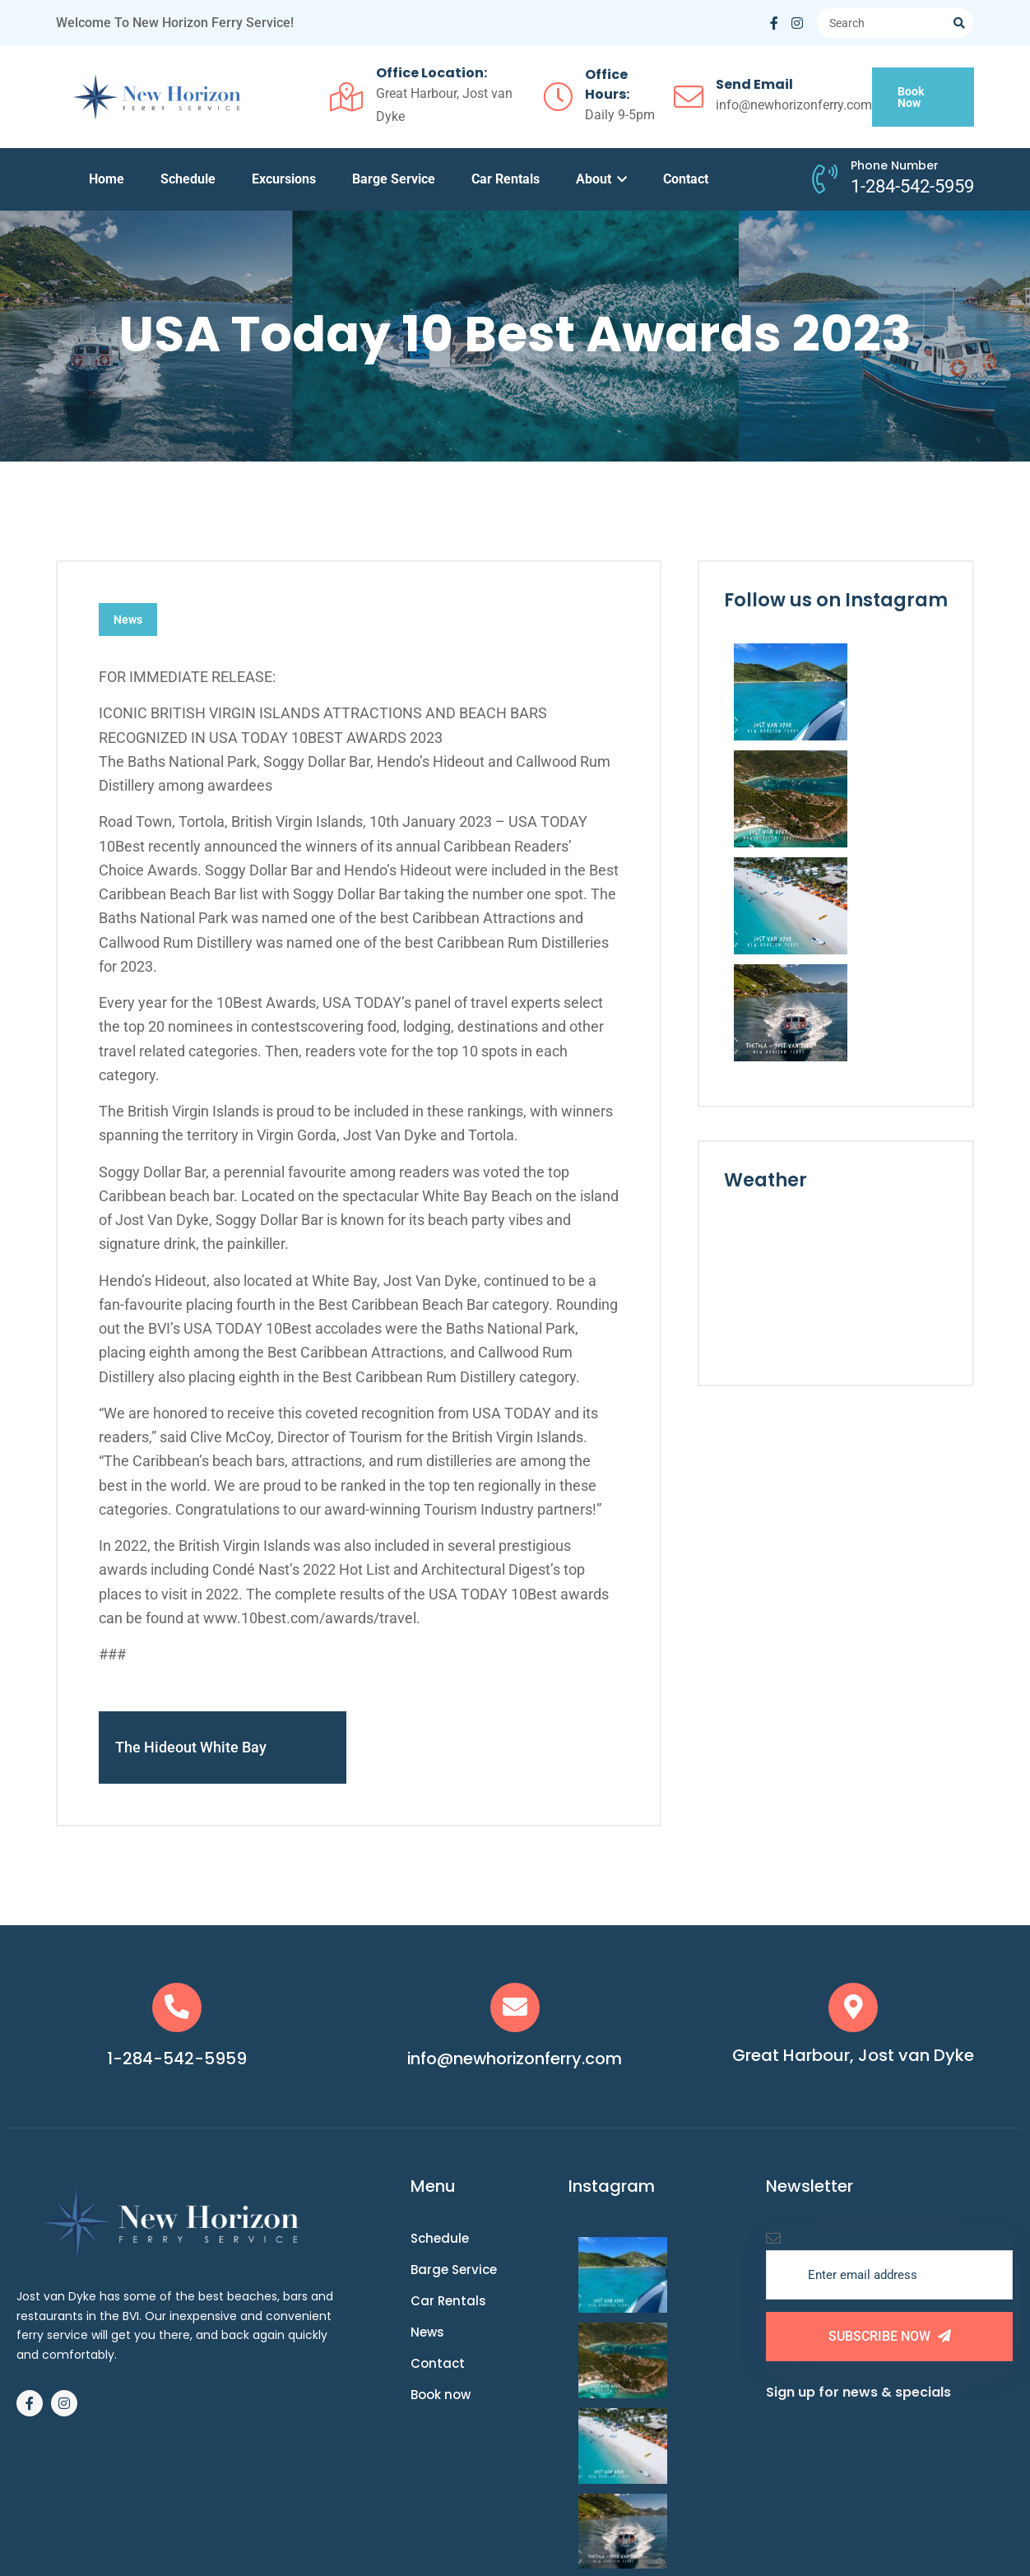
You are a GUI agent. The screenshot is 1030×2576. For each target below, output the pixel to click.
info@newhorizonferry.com (515, 2062)
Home (106, 179)
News (128, 620)
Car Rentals (505, 179)
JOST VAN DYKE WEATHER (836, 1061)
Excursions (284, 179)
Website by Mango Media (664, 2515)
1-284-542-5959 (177, 2062)
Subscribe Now (889, 2340)
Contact (685, 179)
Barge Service (393, 179)
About (601, 179)
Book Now (911, 97)
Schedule (188, 179)
